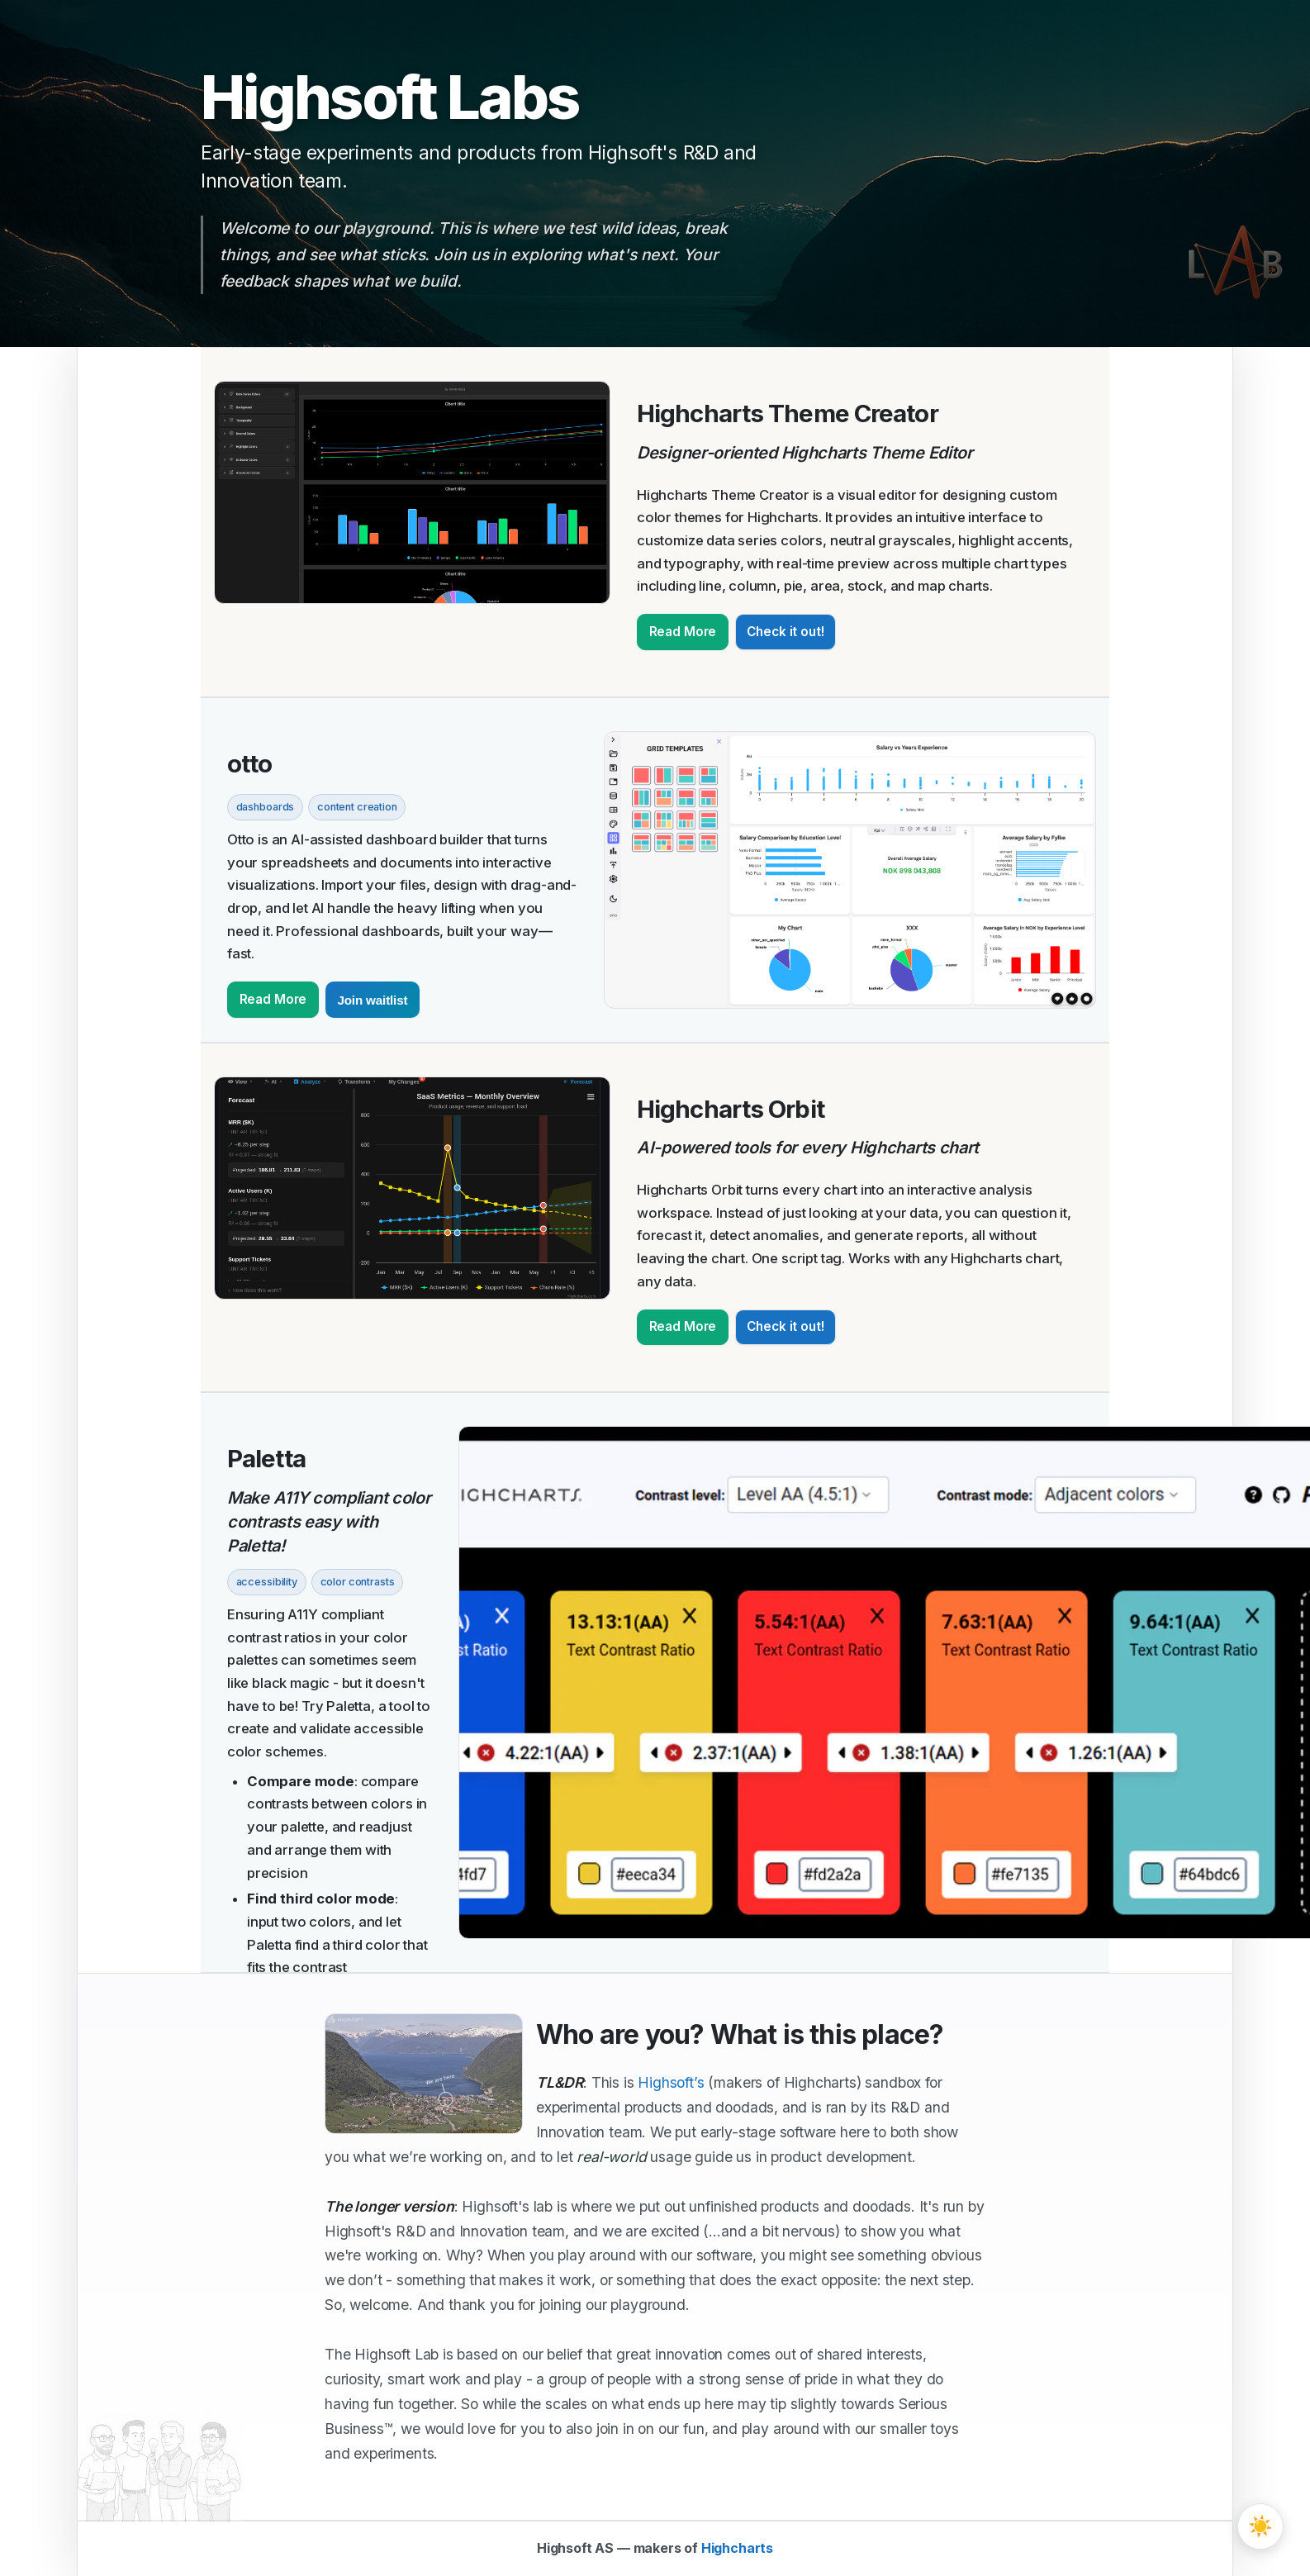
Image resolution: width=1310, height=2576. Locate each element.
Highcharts (737, 2548)
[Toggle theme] (1260, 2526)
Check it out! (785, 631)
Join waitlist (372, 1000)
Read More (683, 631)
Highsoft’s (671, 2082)
